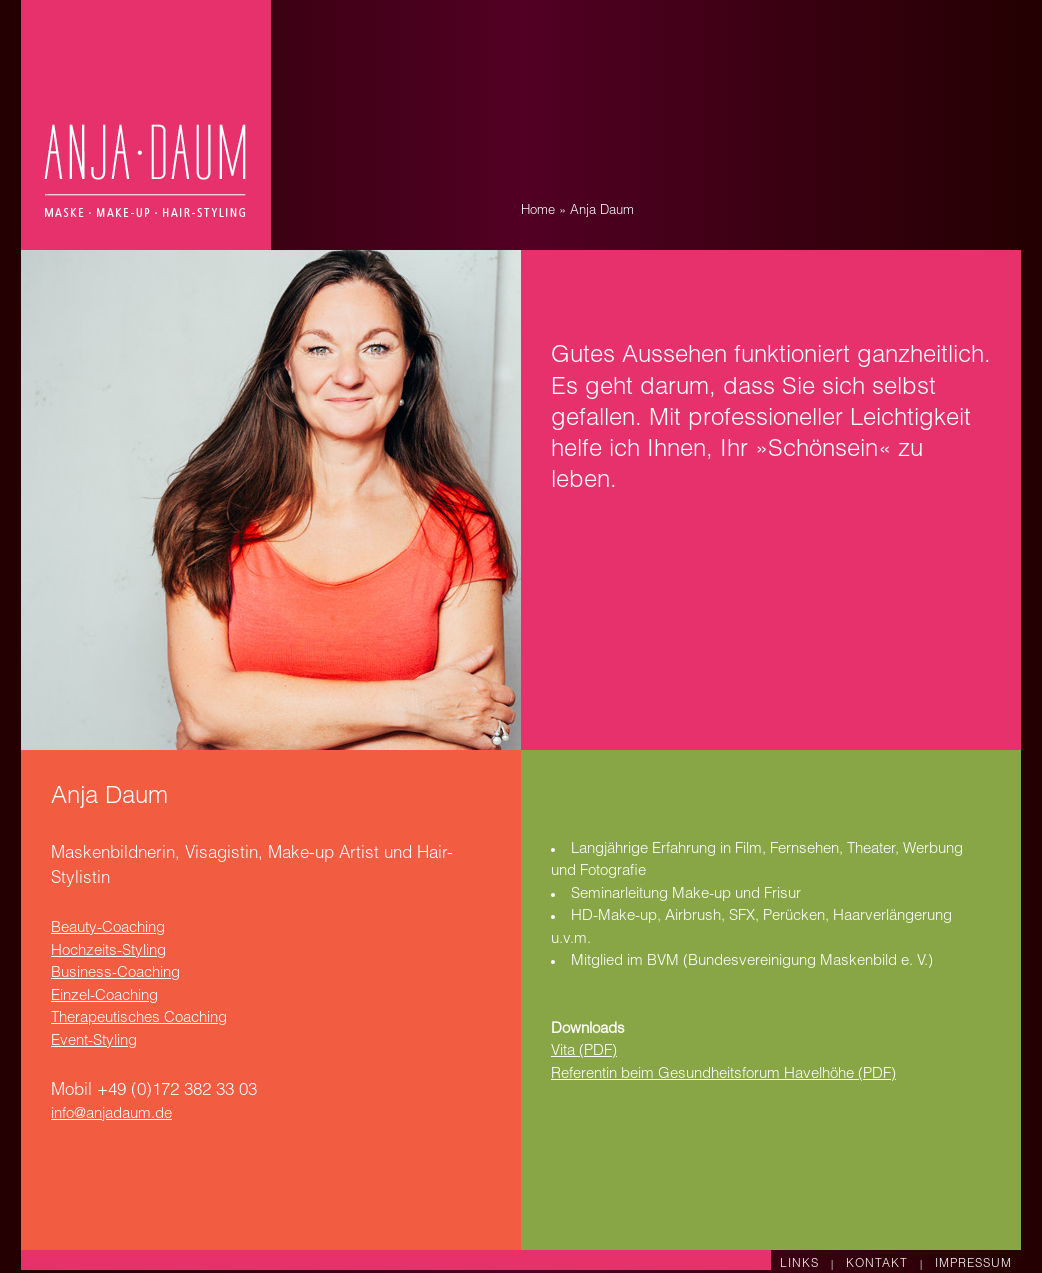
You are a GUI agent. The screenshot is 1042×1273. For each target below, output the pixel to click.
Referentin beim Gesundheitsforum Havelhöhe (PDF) (723, 1074)
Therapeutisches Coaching (139, 1018)
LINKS (801, 1264)
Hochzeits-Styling (108, 951)
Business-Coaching (115, 973)
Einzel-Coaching (104, 996)
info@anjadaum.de (111, 1114)
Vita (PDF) (584, 1051)
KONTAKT (879, 1264)
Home (538, 211)
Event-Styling (94, 1041)
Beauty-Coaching (108, 928)
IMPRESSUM (973, 1264)
